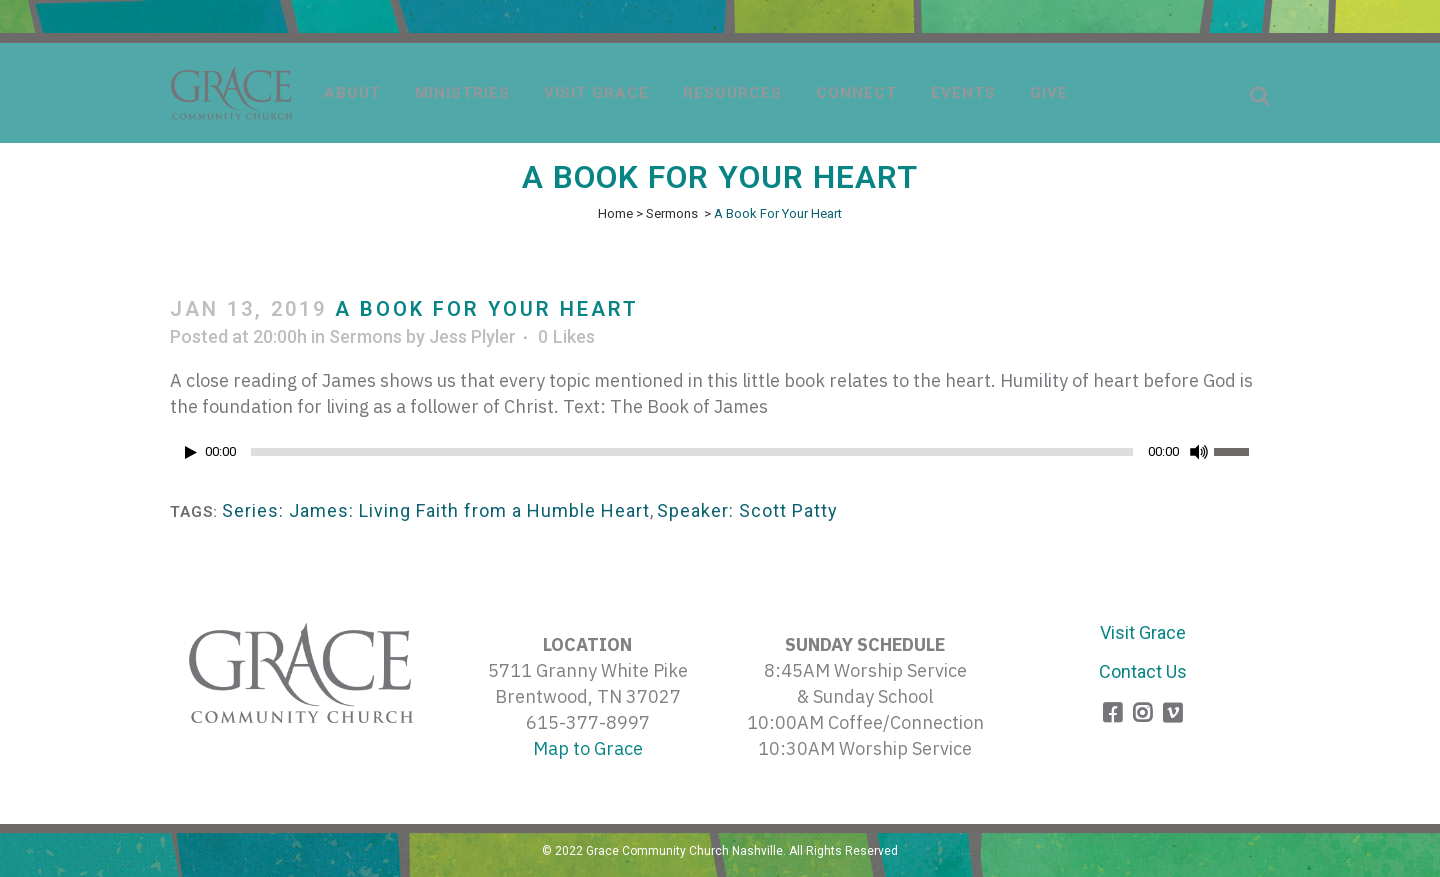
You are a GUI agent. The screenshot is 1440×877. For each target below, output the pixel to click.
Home (615, 213)
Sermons (672, 213)
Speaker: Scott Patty (747, 510)
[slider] (692, 452)
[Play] (191, 452)
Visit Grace (1143, 632)
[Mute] (1199, 452)
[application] (720, 457)
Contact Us (1143, 671)
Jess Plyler (472, 336)
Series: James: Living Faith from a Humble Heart (436, 510)
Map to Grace (588, 748)
